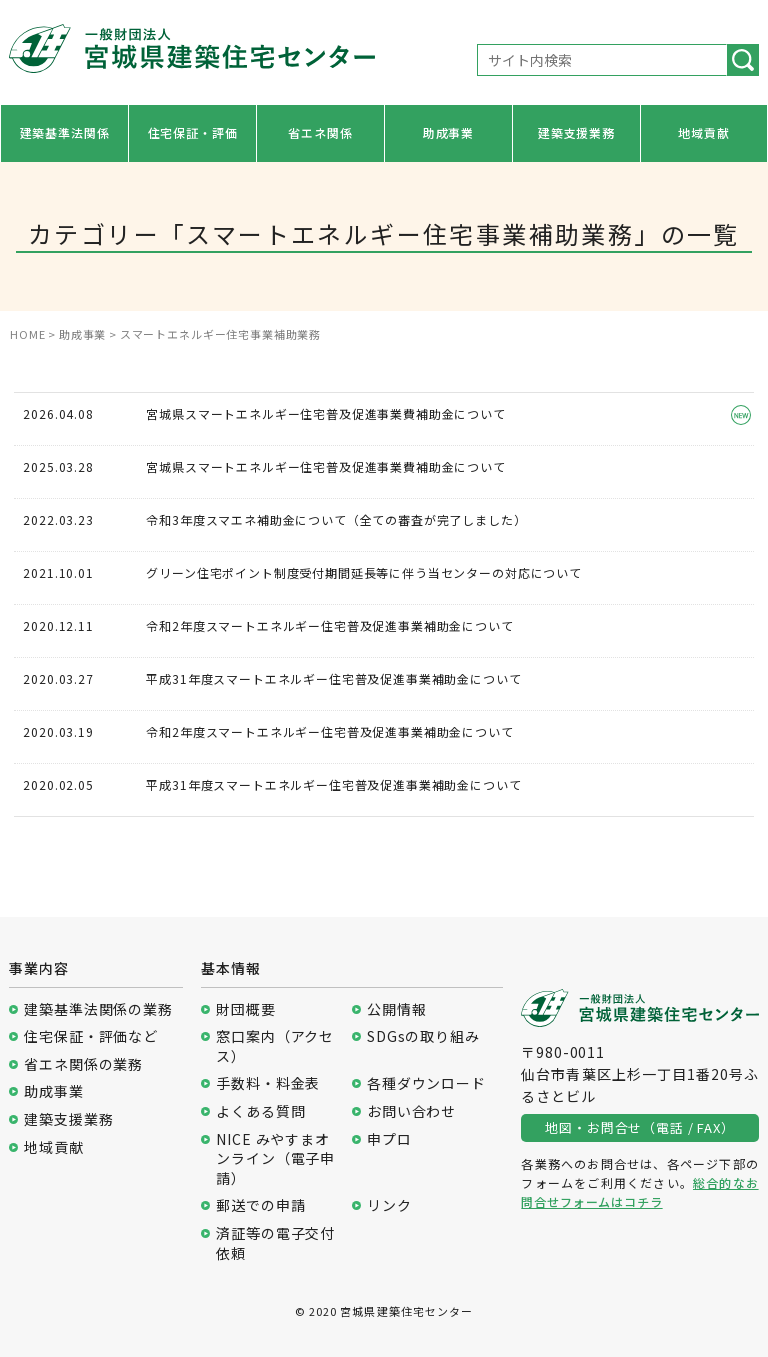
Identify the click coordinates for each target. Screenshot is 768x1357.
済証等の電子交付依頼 (275, 1243)
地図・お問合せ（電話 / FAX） (639, 1127)
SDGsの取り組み (423, 1036)
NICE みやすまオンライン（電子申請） (275, 1159)
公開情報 (396, 1009)
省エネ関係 (320, 132)
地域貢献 (703, 132)
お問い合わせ (411, 1111)
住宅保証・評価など (91, 1036)
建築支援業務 (576, 132)
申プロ (389, 1139)
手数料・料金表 (268, 1083)
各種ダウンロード (426, 1083)
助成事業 (448, 132)
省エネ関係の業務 (83, 1064)
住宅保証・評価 (193, 132)
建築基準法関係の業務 (98, 1009)
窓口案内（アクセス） (275, 1046)
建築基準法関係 (65, 132)
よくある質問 (260, 1111)
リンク (389, 1205)
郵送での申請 (260, 1205)
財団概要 (245, 1009)
